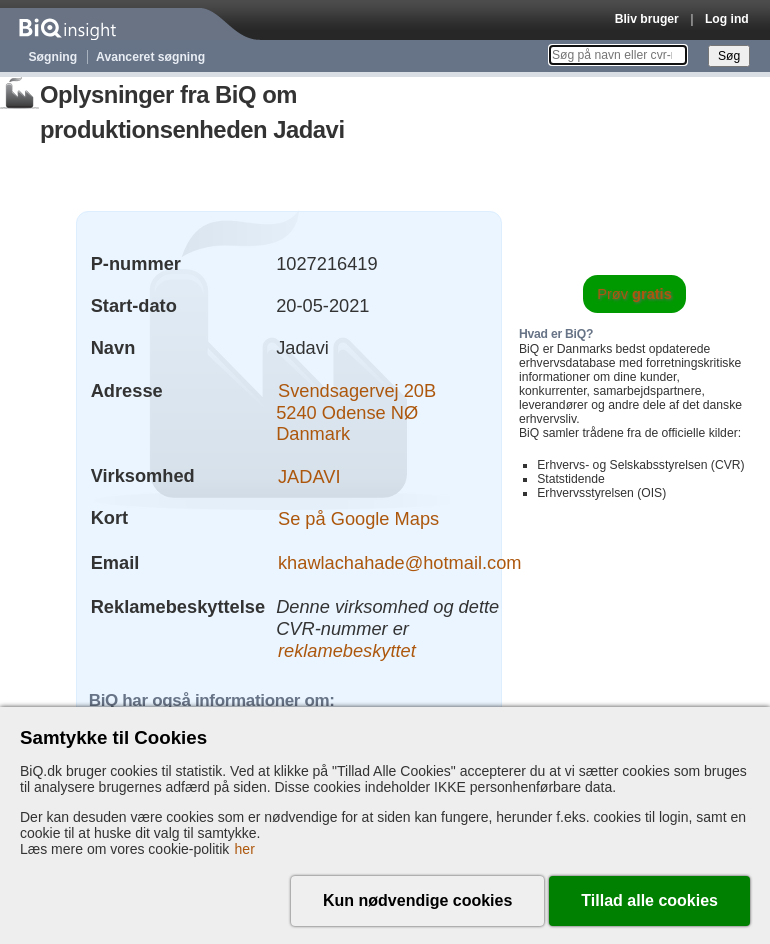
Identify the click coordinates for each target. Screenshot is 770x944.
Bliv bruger (647, 19)
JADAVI (309, 475)
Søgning (53, 57)
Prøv (634, 294)
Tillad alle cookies (649, 900)
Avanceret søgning (150, 57)
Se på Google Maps (358, 517)
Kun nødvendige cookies (417, 900)
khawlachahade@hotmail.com (400, 562)
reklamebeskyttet (347, 649)
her (245, 849)
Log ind (727, 19)
